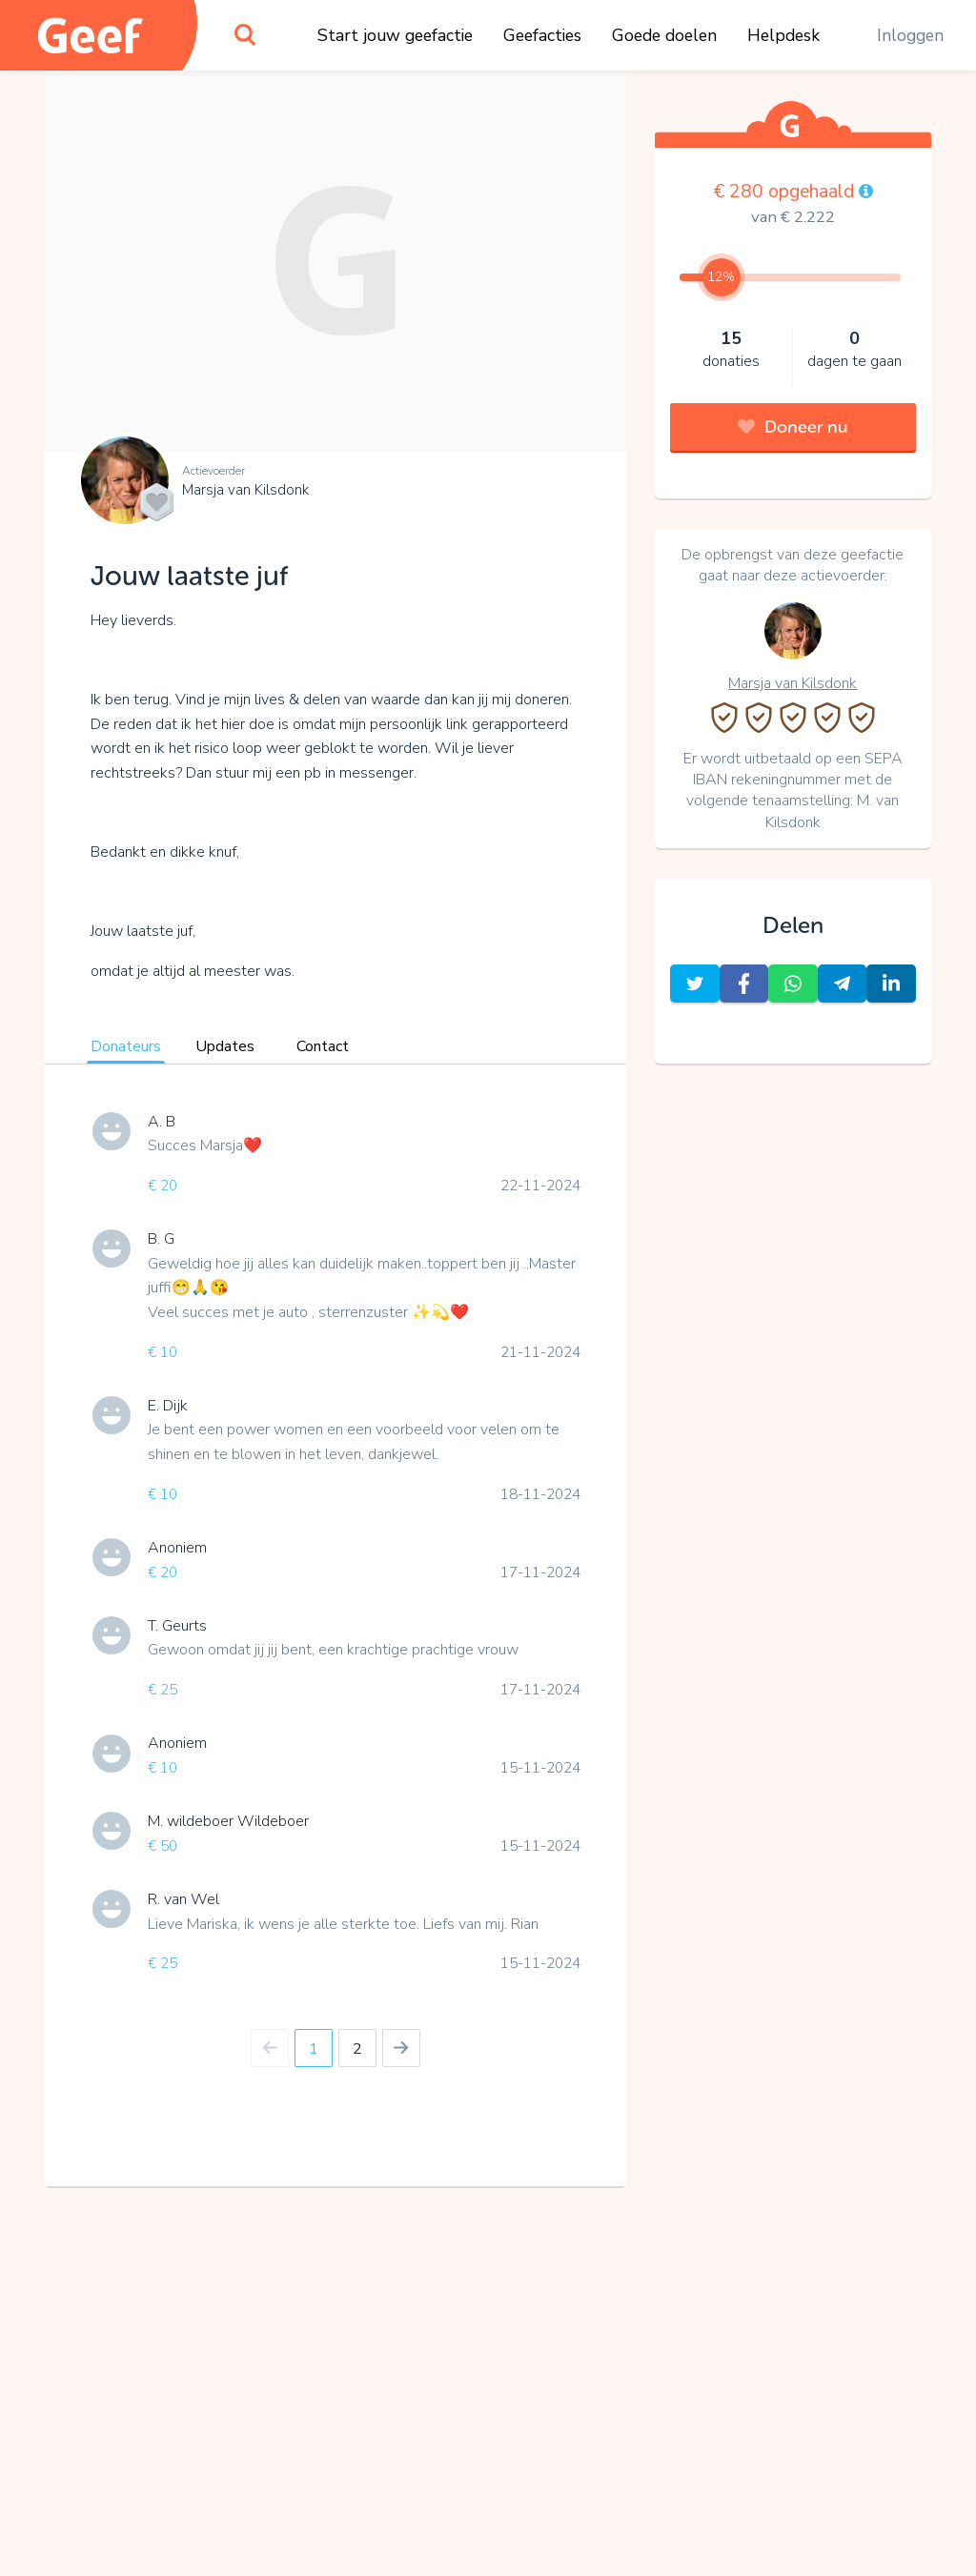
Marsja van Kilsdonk (245, 489)
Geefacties (542, 35)
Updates (224, 1046)
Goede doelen (664, 35)
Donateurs (126, 1046)
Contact (322, 1046)
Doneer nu (793, 426)
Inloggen (910, 35)
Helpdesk (783, 35)
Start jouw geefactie (395, 35)
